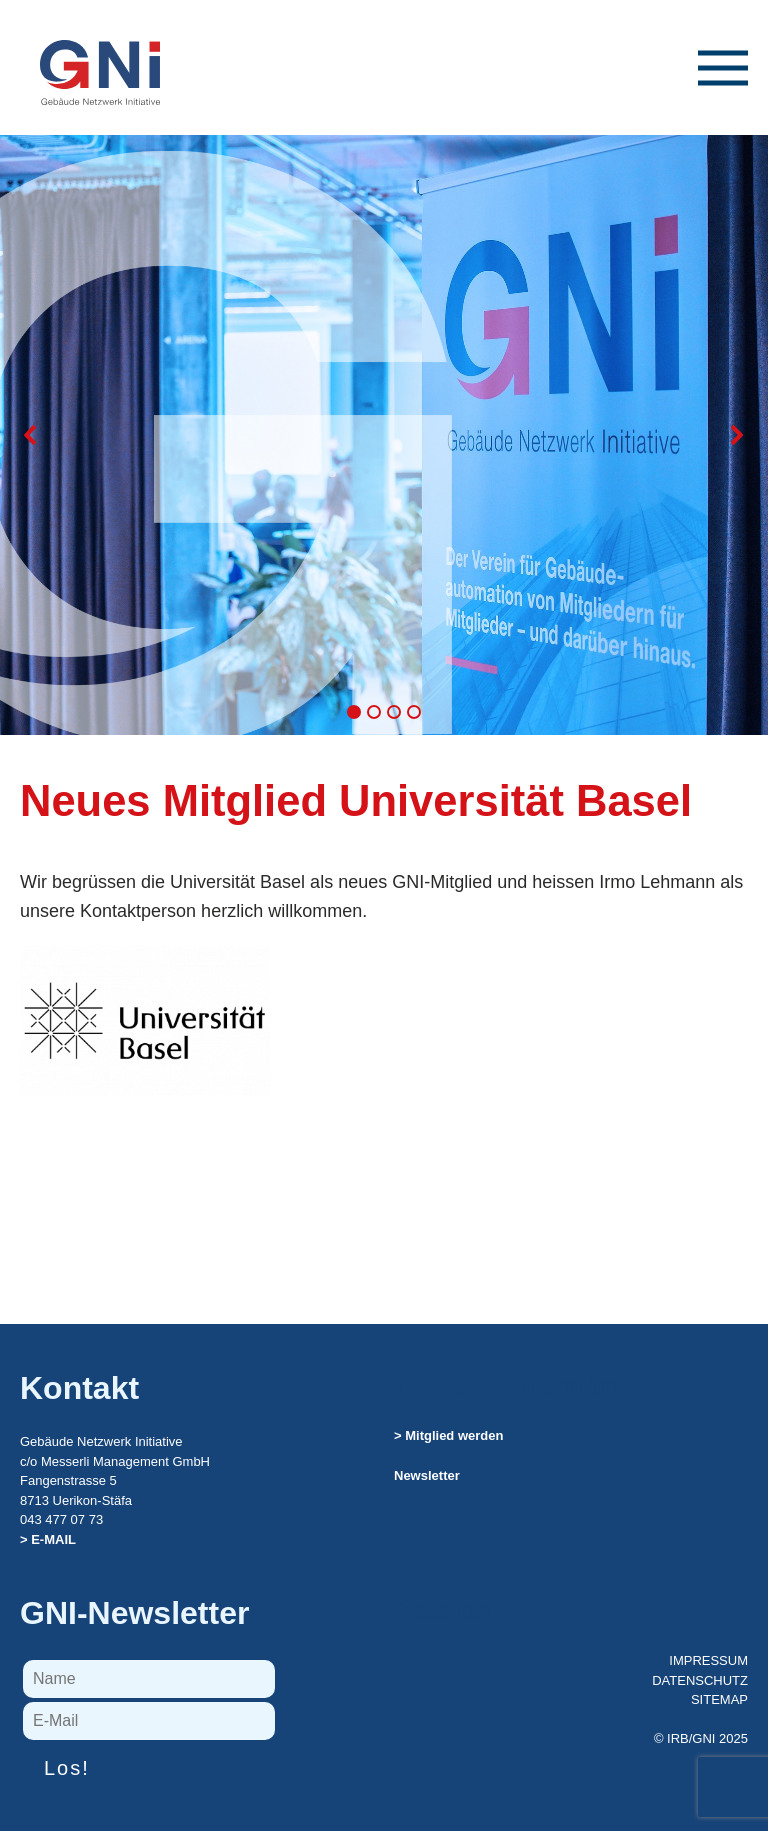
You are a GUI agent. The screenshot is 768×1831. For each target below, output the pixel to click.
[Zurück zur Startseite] (90, 52)
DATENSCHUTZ (700, 1680)
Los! (67, 1768)
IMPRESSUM (708, 1660)
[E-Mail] (149, 1721)
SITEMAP (719, 1699)
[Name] (149, 1679)
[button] (723, 88)
